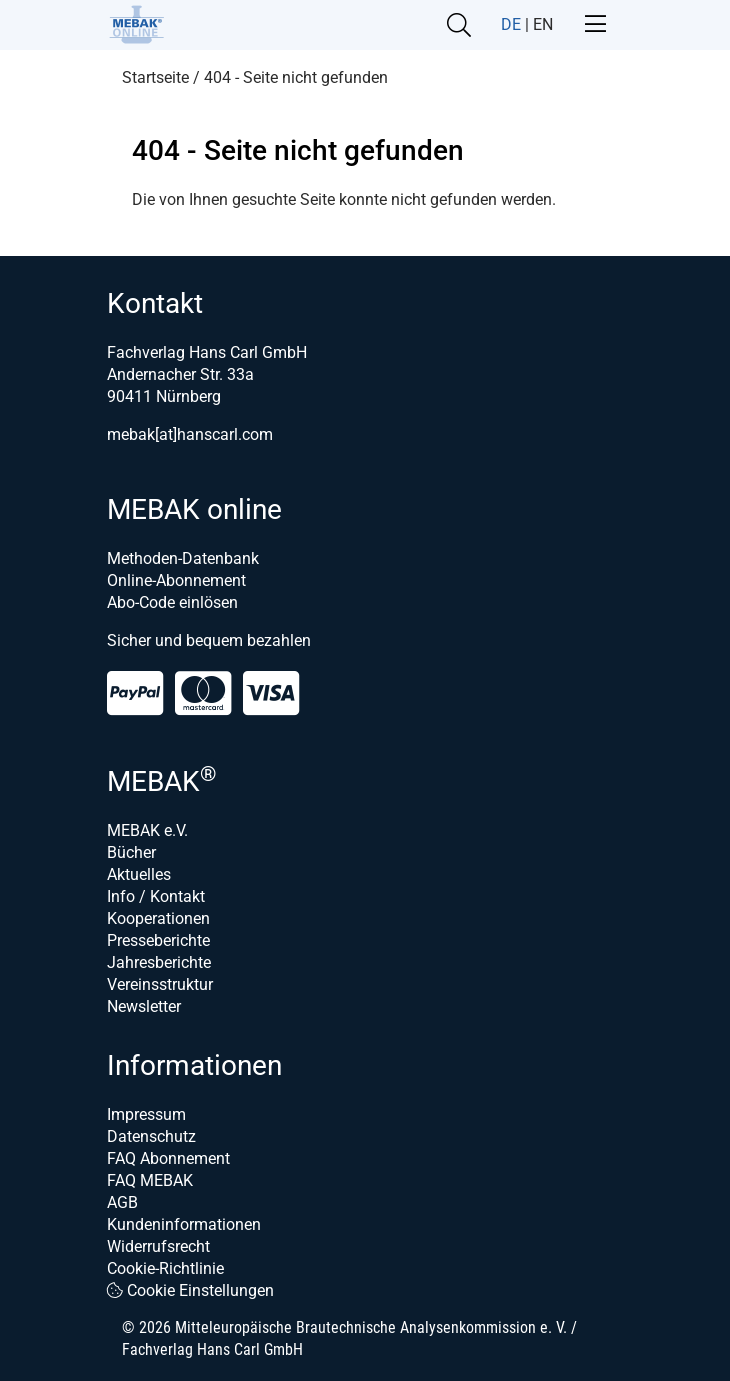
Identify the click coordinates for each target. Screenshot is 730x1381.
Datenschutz (151, 1136)
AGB (122, 1202)
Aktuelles (139, 874)
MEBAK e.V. (147, 830)
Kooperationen (158, 918)
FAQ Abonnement (168, 1158)
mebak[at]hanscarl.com (190, 434)
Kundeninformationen (184, 1224)
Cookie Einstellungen (190, 1290)
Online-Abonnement (176, 580)
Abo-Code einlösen (172, 602)
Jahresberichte (159, 962)
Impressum (146, 1114)
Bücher (131, 852)
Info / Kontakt (156, 896)
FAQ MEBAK (150, 1180)
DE (511, 24)
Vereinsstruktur (160, 984)
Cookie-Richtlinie (165, 1268)
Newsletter (144, 1006)
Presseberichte (158, 940)
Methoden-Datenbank (183, 558)
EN (543, 24)
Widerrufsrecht (158, 1246)
